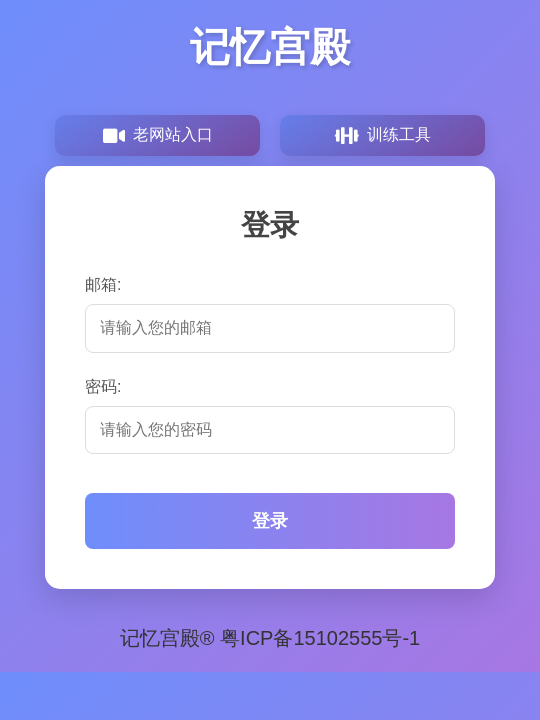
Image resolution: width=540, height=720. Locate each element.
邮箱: (103, 284)
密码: (103, 386)
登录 (270, 521)
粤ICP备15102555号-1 (320, 638)
